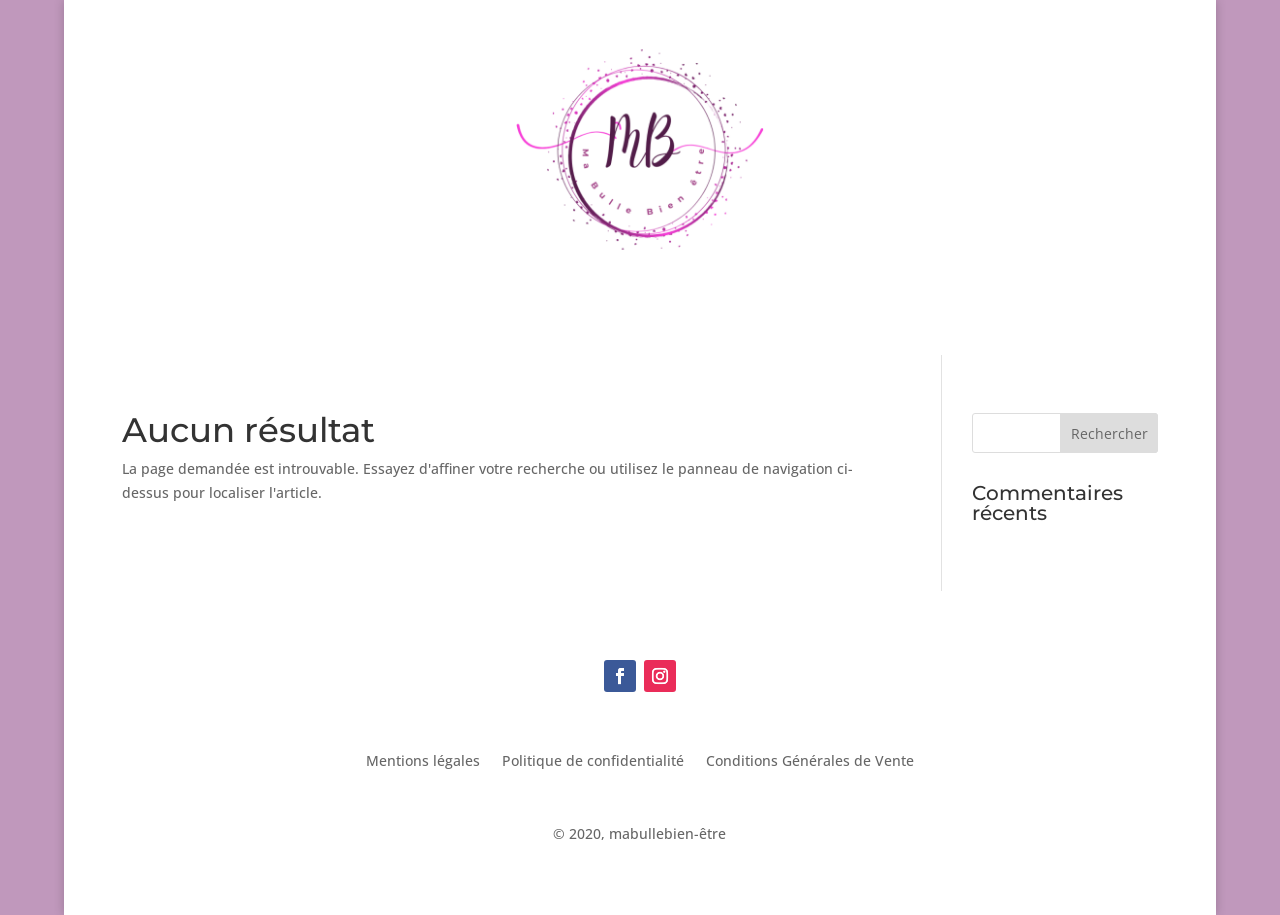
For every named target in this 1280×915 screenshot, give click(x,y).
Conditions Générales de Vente (810, 762)
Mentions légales (423, 762)
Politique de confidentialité (593, 762)
